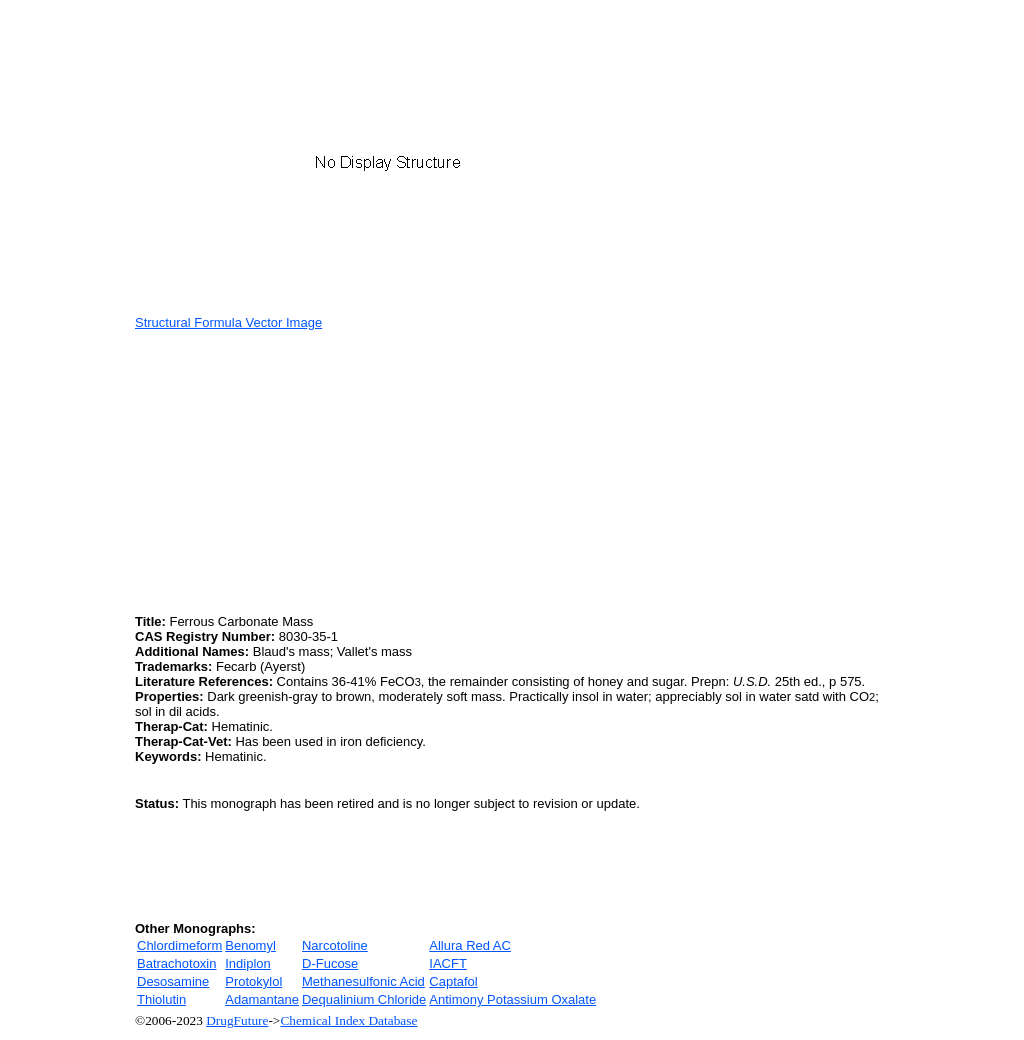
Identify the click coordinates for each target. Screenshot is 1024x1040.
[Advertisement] (303, 470)
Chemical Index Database (348, 1020)
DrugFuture (237, 1020)
